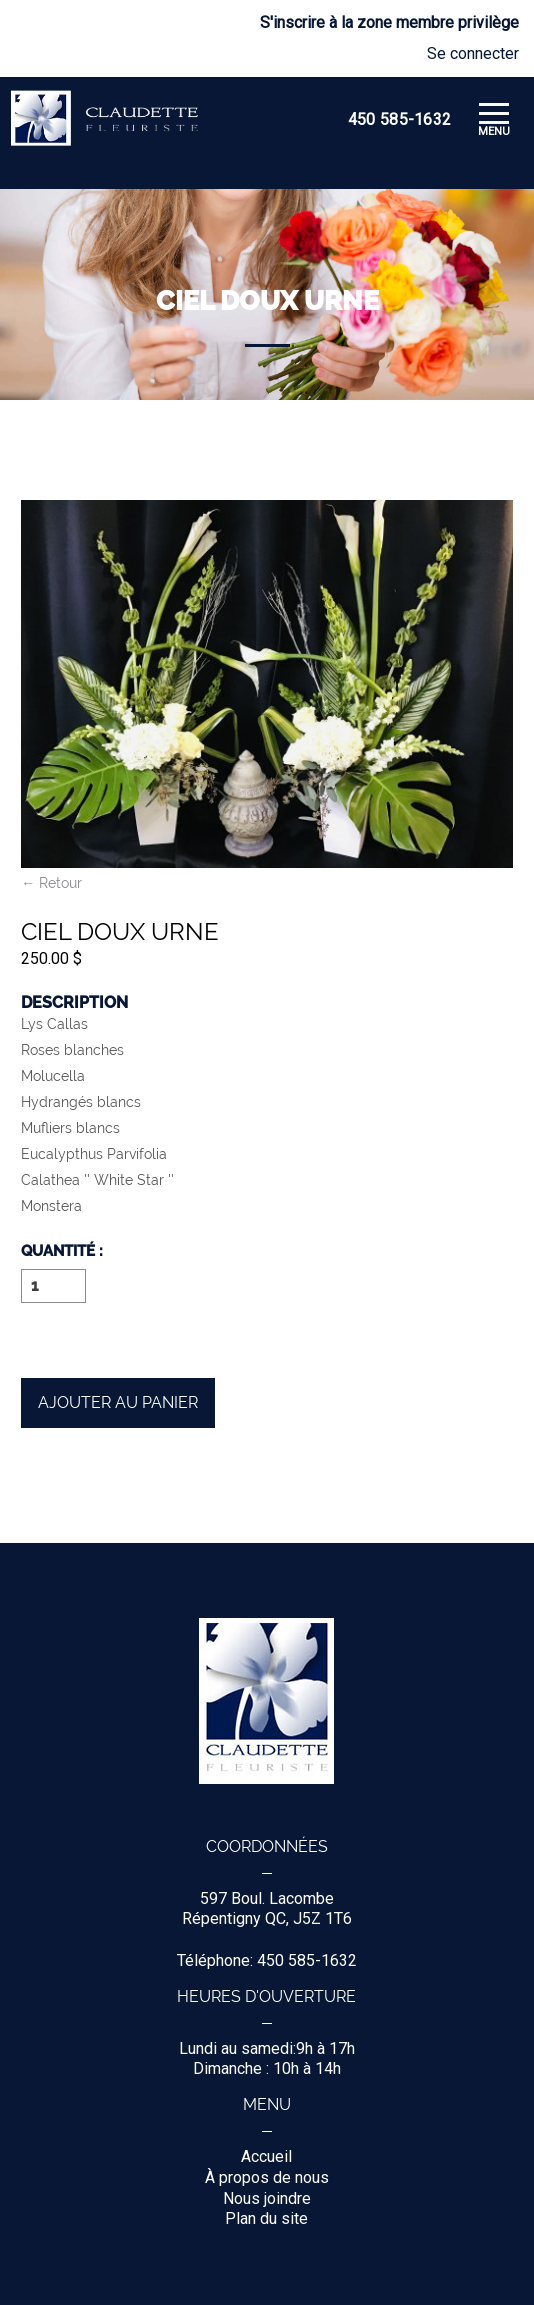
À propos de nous (267, 2177)
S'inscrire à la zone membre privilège (389, 23)
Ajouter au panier (118, 1402)
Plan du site (266, 2218)
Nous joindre (267, 2198)
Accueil (266, 2156)
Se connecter (473, 54)
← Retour (51, 883)
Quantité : (62, 1252)
